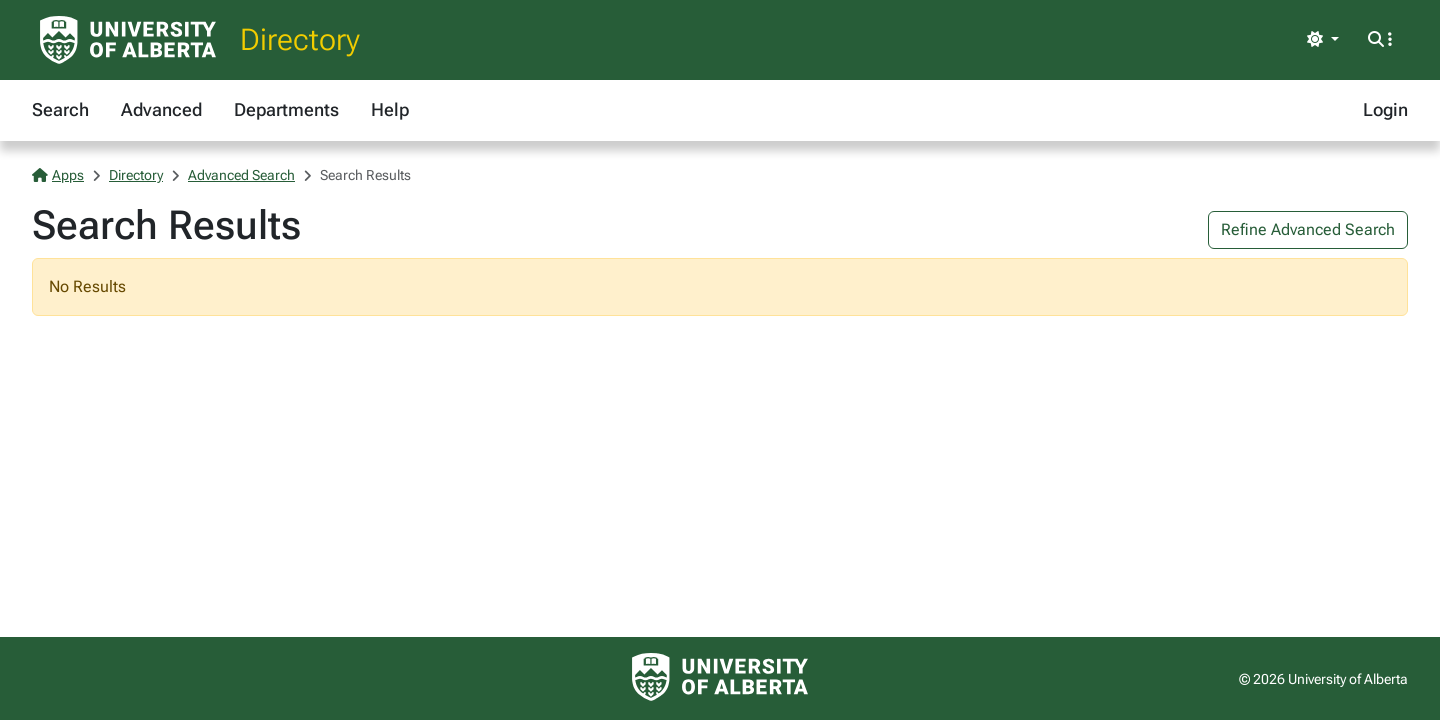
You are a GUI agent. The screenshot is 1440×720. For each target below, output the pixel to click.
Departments (286, 109)
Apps (58, 175)
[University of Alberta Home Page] (128, 40)
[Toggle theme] (1323, 40)
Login (1385, 109)
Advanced (161, 109)
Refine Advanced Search (1308, 229)
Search (60, 109)
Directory (300, 39)
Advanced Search (241, 175)
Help (390, 109)
